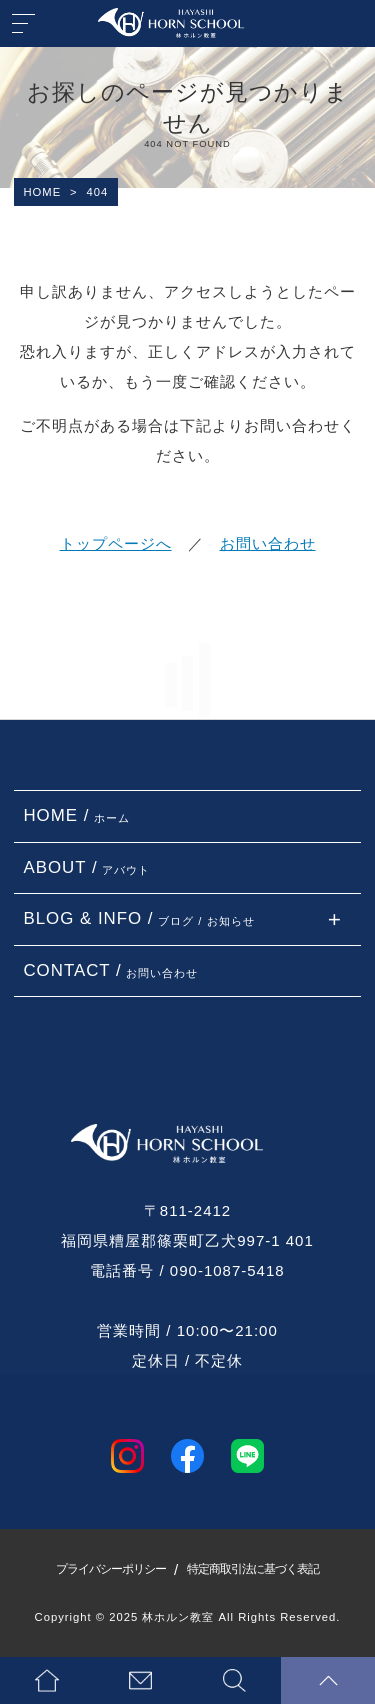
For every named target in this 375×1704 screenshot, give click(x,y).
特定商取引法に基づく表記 (253, 1569)
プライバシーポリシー (111, 1569)
